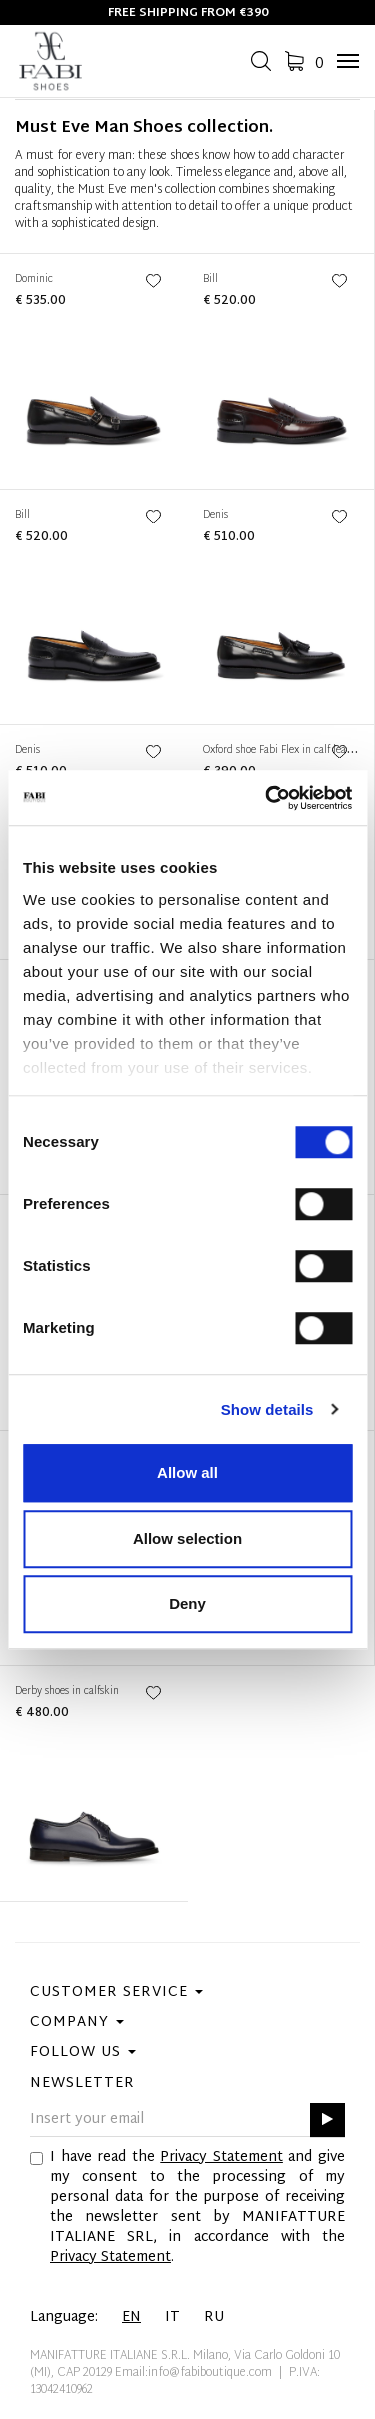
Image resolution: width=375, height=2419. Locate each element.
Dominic (34, 279)
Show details (267, 1409)
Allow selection (187, 1538)
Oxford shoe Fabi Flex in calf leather (284, 750)
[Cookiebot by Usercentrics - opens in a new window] (267, 798)
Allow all (187, 1472)
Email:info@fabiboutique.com (193, 2373)
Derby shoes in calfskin (67, 1691)
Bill (210, 279)
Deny (187, 1603)
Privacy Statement (221, 2157)
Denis (215, 515)
